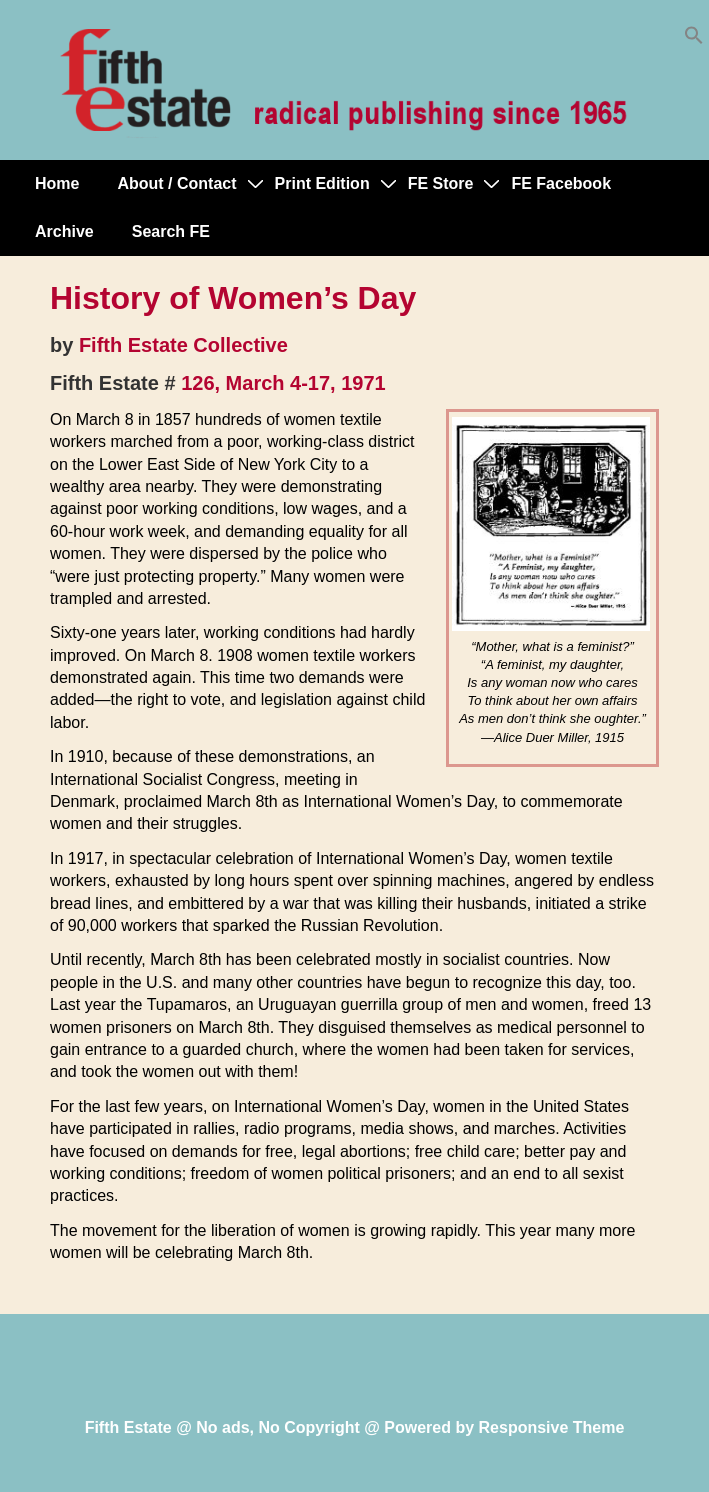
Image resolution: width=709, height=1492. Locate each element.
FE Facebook (561, 183)
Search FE (171, 231)
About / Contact (176, 183)
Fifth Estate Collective (183, 345)
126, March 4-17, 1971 (283, 383)
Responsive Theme (552, 1427)
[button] (694, 39)
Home (57, 183)
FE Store (441, 183)
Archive (64, 231)
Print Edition (322, 183)
